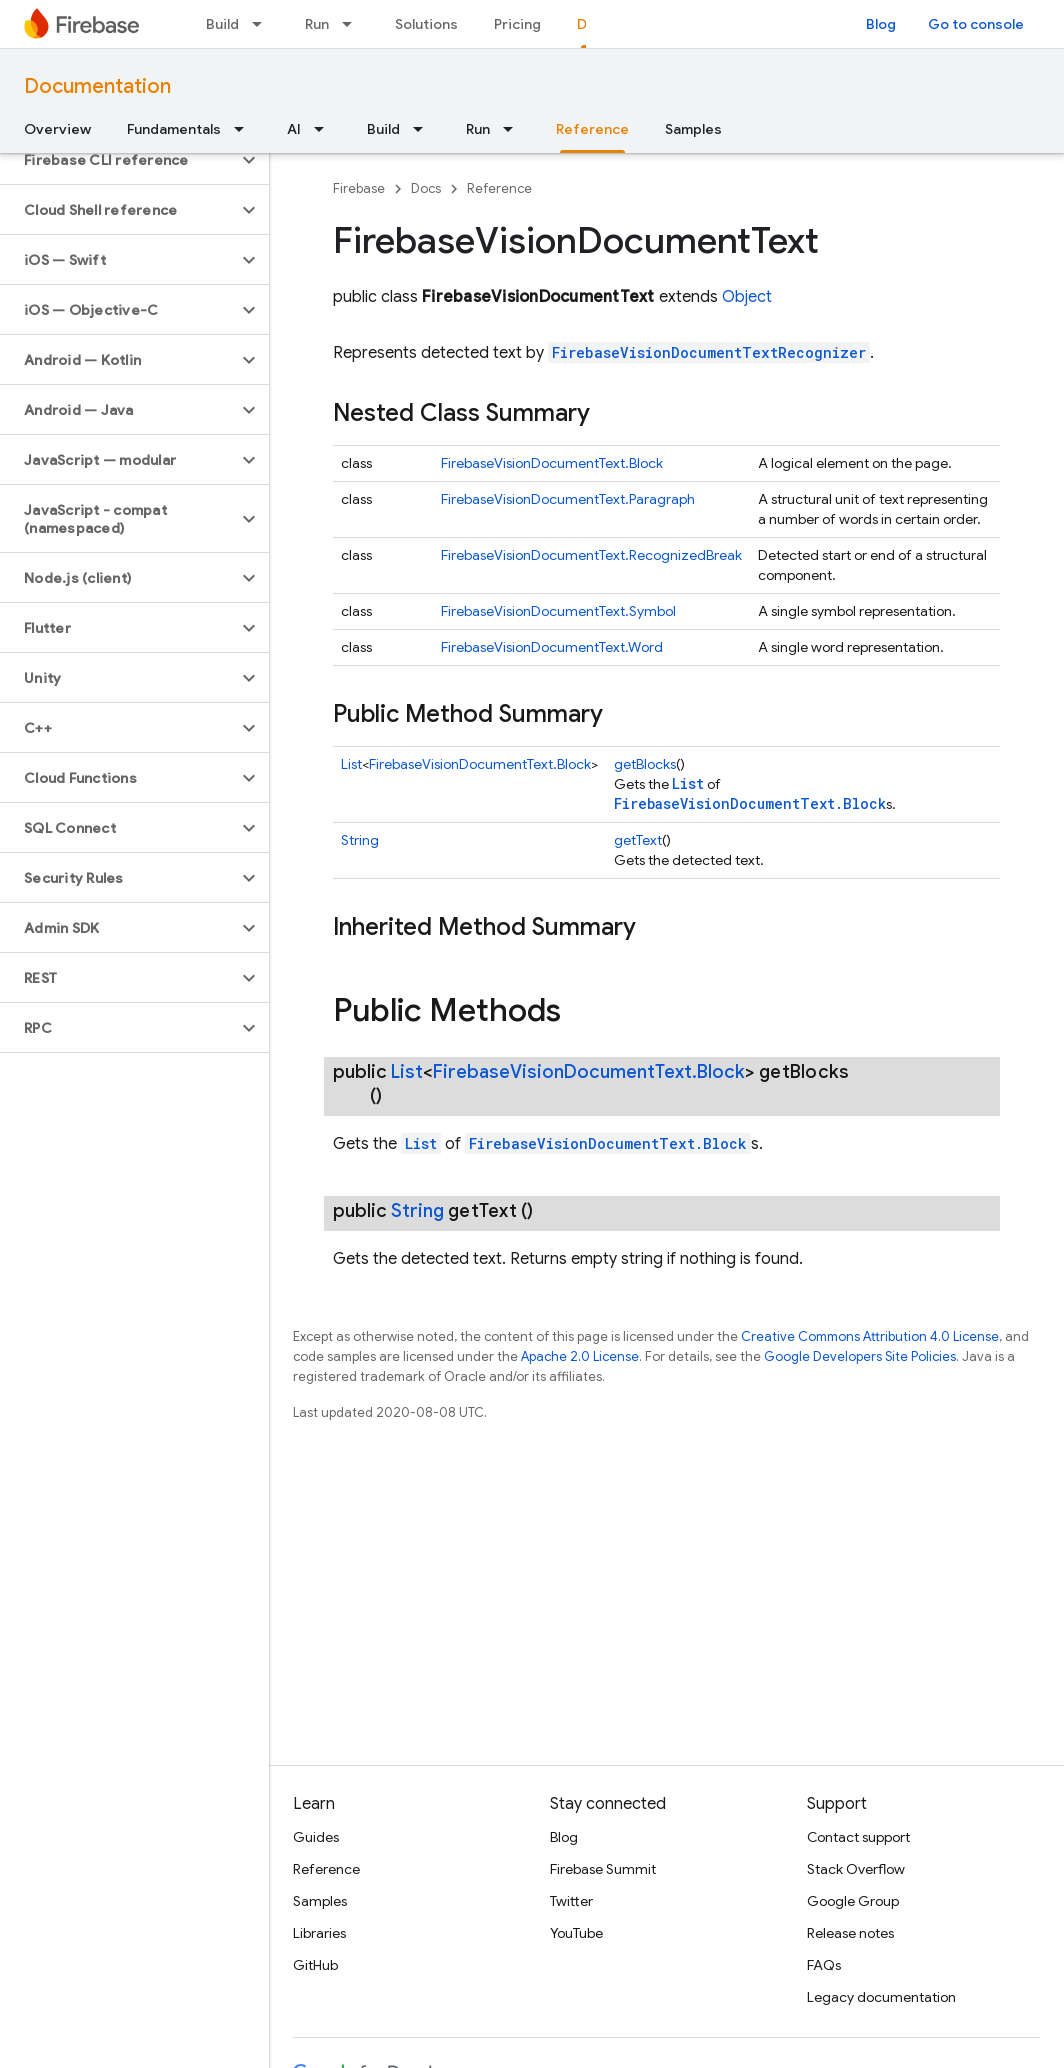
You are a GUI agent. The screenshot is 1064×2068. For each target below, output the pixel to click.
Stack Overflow (856, 1869)
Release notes (850, 1933)
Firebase (359, 188)
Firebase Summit (603, 1869)
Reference (499, 188)
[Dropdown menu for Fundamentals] (245, 129)
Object (747, 297)
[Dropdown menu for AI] (325, 129)
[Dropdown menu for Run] (353, 24)
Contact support (858, 1837)
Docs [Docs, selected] (594, 24)
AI (294, 129)
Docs (426, 188)
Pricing (517, 24)
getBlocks (645, 764)
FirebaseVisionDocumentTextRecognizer (709, 352)
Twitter (571, 1901)
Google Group (853, 1901)
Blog (881, 24)
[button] (118, 160)
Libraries (319, 1933)
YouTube (576, 1933)
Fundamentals (174, 129)
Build (222, 24)
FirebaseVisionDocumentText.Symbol (558, 611)
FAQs (824, 1965)
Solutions (426, 24)
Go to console (976, 24)
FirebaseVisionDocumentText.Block (552, 463)
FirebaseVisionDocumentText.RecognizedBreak (591, 555)
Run (317, 24)
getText (638, 840)
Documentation (97, 86)
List (351, 764)
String (360, 840)
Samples (693, 129)
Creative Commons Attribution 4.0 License (870, 1336)
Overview (57, 129)
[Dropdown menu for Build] (263, 24)
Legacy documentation (881, 1997)
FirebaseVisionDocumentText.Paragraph (568, 499)
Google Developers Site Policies (860, 1356)
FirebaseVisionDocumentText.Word (552, 647)
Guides (316, 1837)
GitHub (315, 1965)
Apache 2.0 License (580, 1356)
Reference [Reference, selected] (592, 129)
